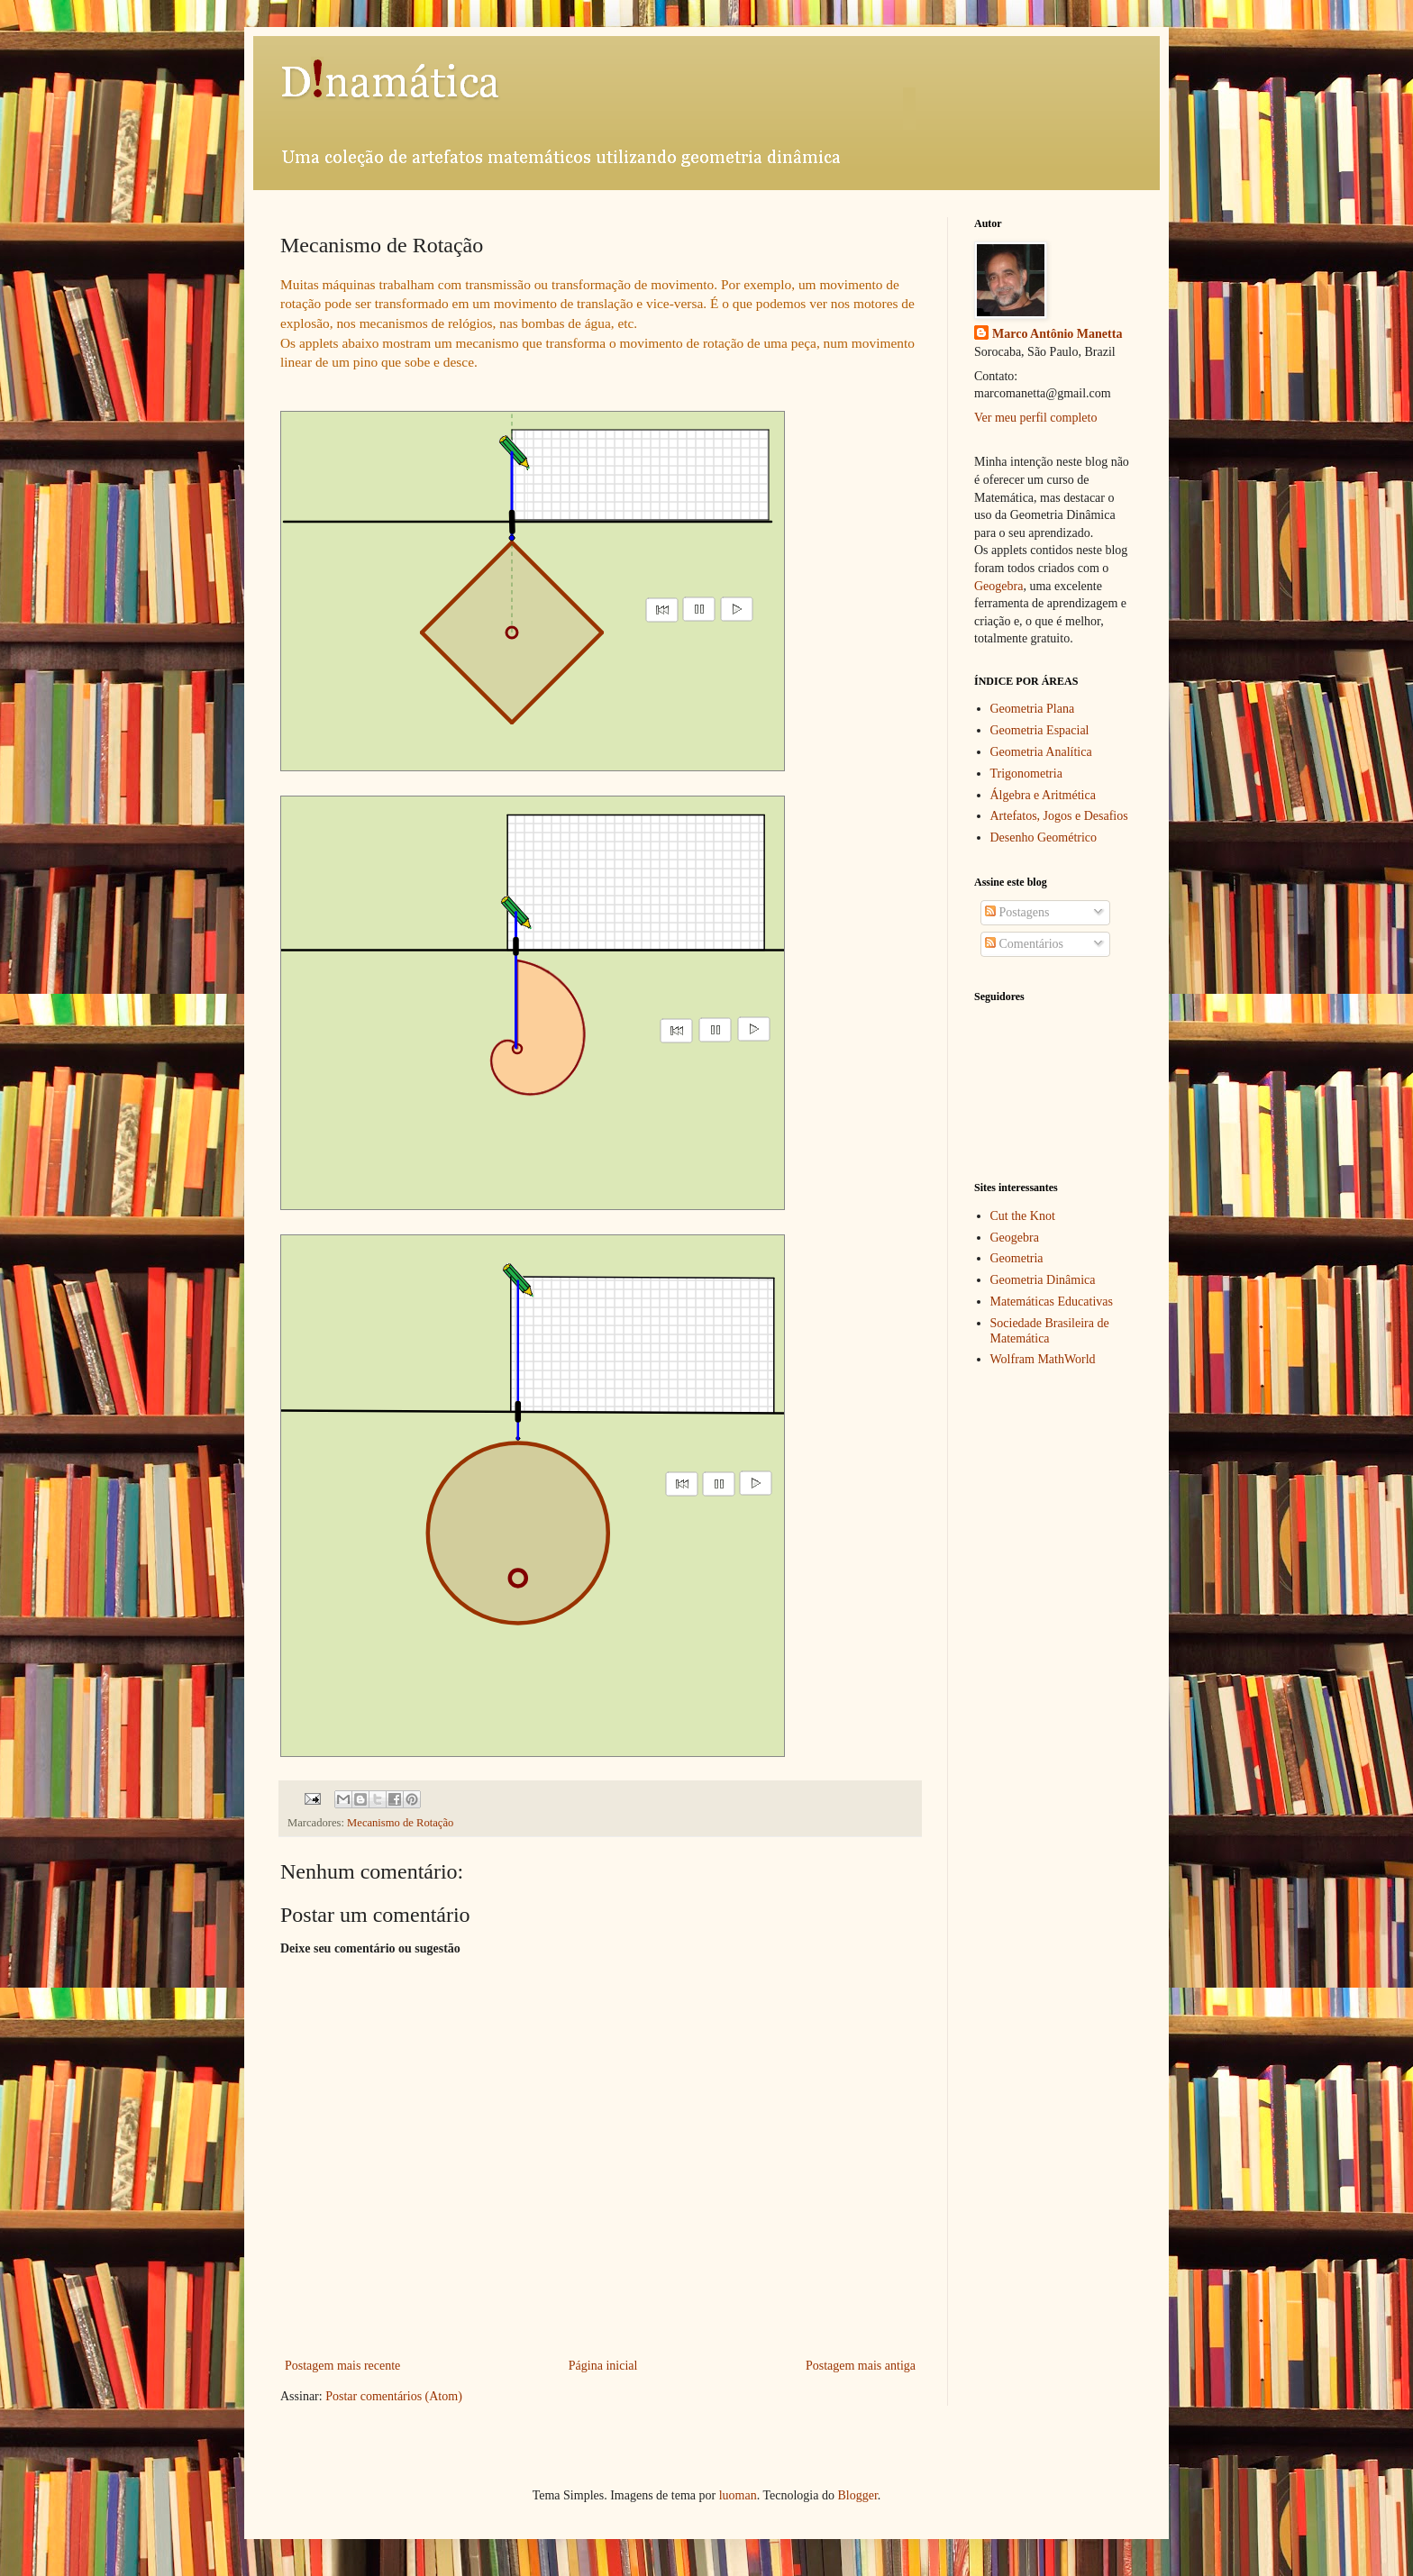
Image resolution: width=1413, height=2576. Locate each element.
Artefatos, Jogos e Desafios (1059, 816)
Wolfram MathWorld (1043, 1359)
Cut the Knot (1022, 1216)
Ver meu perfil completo (1035, 417)
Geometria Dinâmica (1043, 1280)
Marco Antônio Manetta (1057, 334)
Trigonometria (1026, 773)
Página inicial (603, 2365)
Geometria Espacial (1039, 730)
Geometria (1017, 1258)
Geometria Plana (1032, 708)
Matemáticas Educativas (1051, 1301)
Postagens (1017, 912)
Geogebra (998, 586)
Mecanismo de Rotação (400, 1822)
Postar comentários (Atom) (393, 2396)
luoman (738, 2495)
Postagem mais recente (342, 2365)
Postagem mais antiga (861, 2365)
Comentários (1024, 944)
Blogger (857, 2495)
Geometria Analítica (1041, 752)
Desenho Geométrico (1044, 837)
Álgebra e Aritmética (1043, 795)
